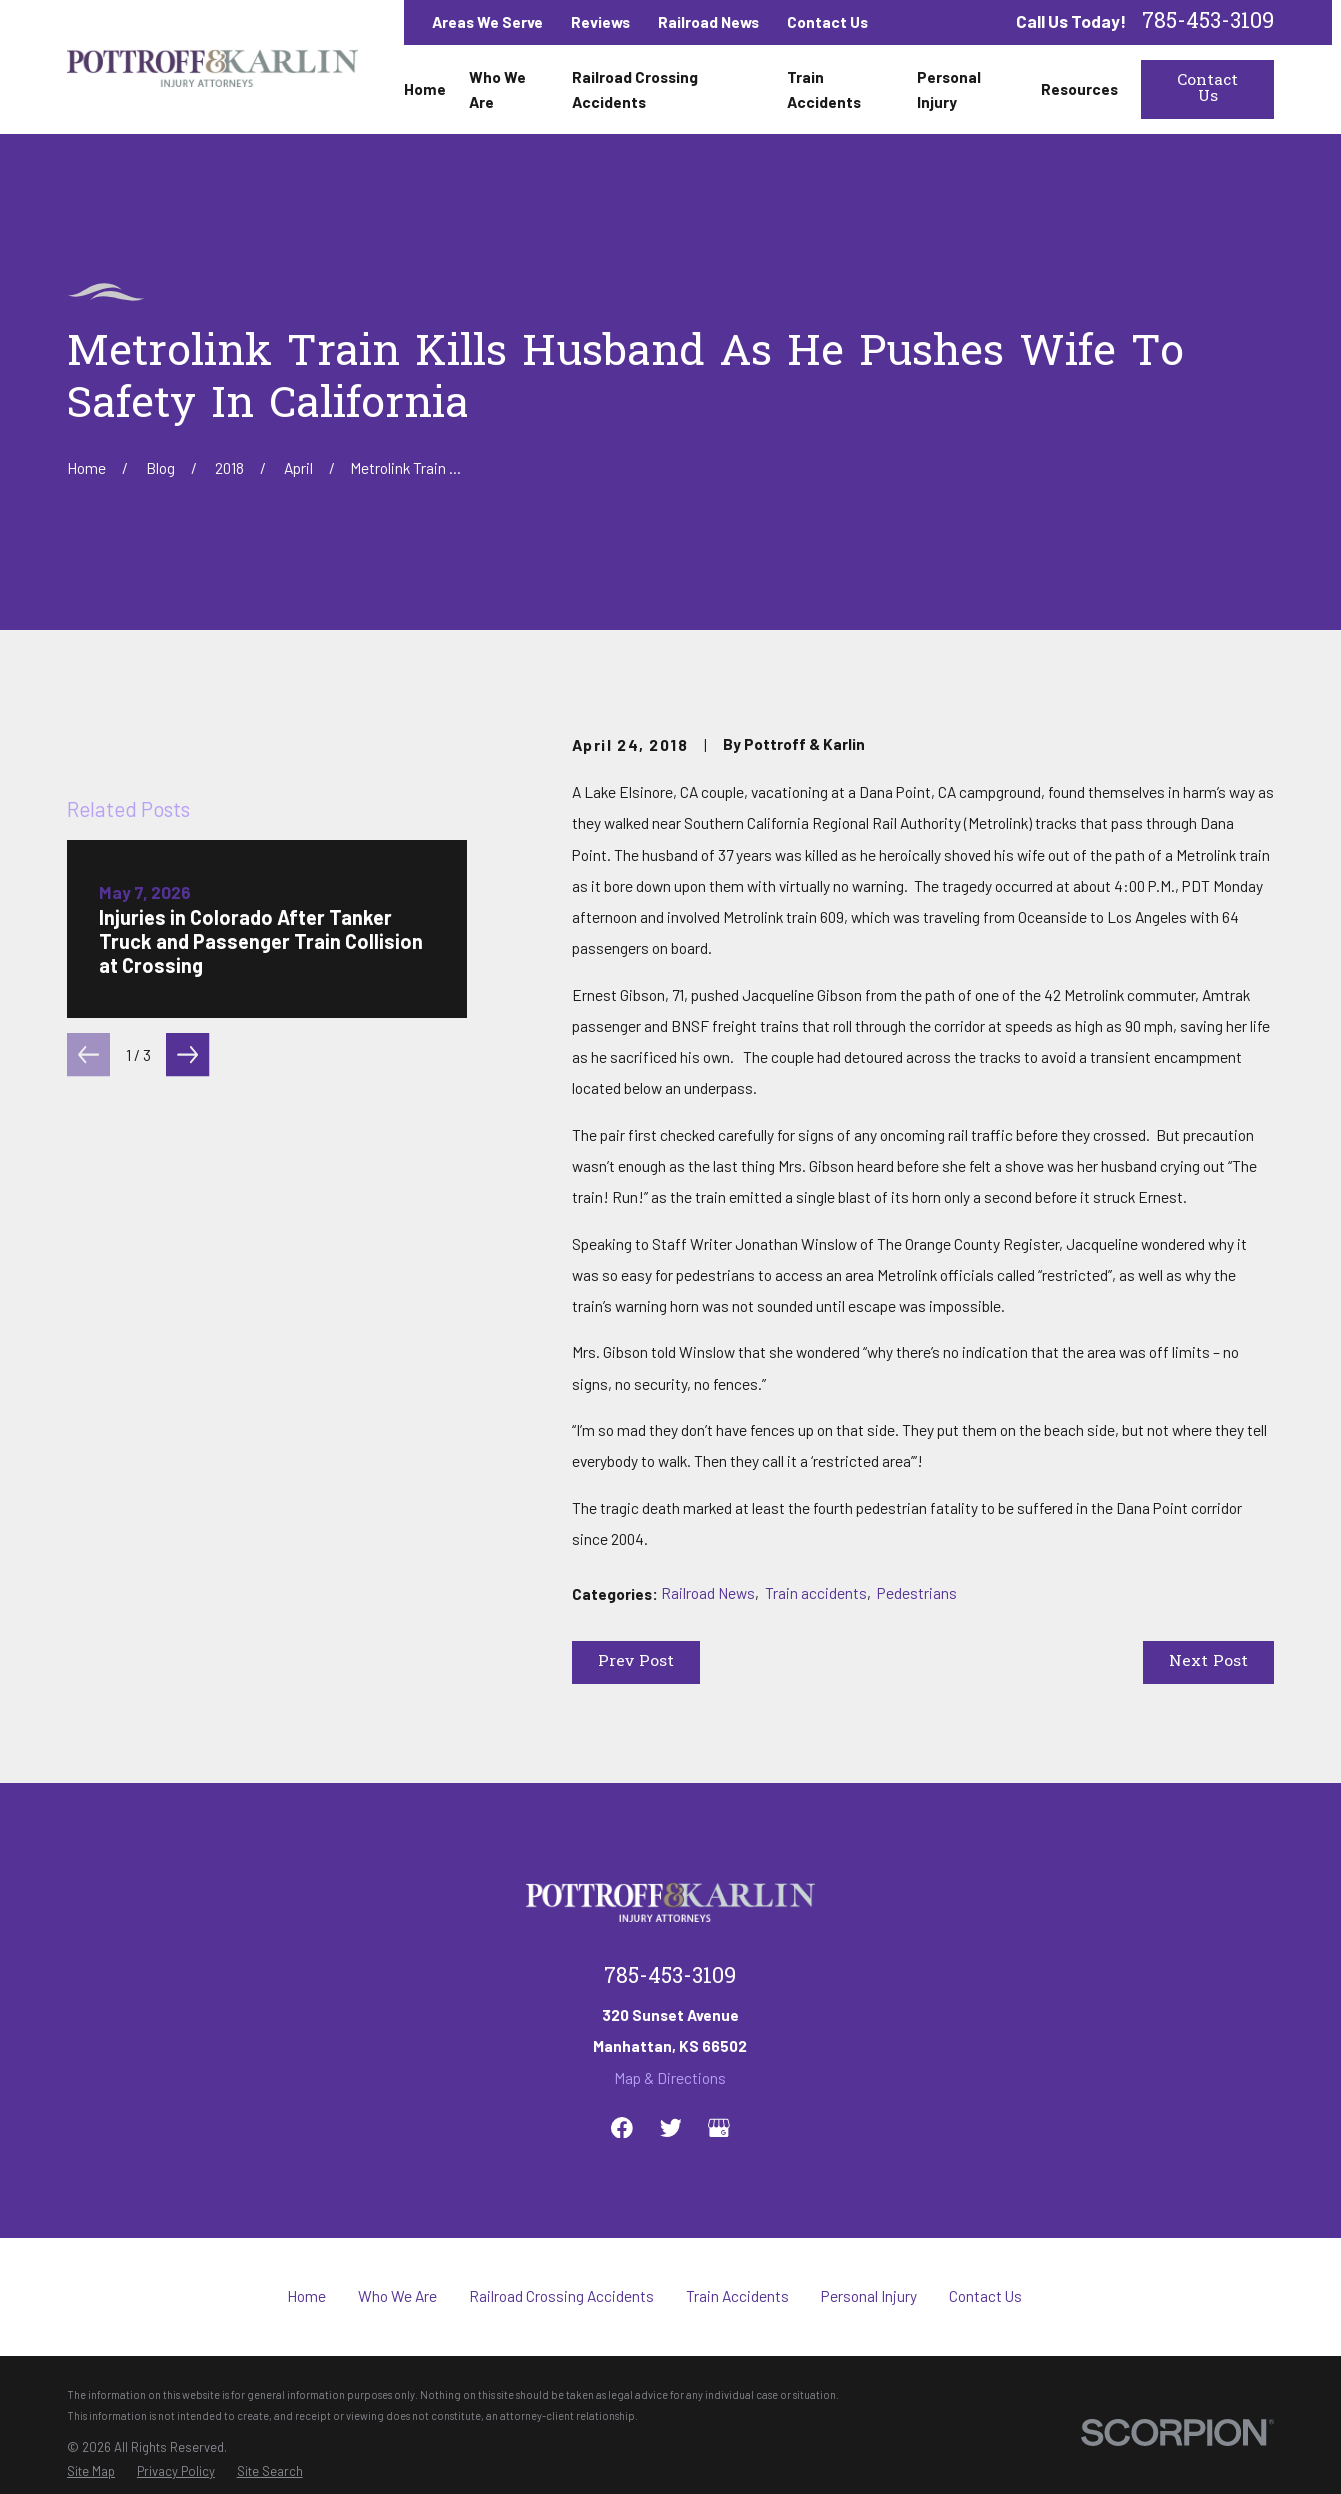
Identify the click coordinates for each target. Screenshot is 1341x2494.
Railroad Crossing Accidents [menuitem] (635, 89)
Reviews (600, 21)
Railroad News (708, 21)
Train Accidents (737, 2295)
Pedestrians (917, 1592)
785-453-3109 (1208, 22)
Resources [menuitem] (1079, 88)
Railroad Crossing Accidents (561, 2295)
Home (306, 2295)
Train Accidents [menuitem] (824, 89)
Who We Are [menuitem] (497, 89)
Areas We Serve (487, 21)
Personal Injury (869, 2295)
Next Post (1208, 1662)
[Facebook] (622, 2128)
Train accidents (816, 1592)
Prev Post (636, 1662)
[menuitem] (91, 2471)
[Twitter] (671, 2128)
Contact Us (827, 21)
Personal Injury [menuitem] (949, 89)
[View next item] (187, 1455)
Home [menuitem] (425, 88)
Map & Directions (670, 2077)
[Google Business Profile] (719, 2128)
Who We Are (397, 2295)
